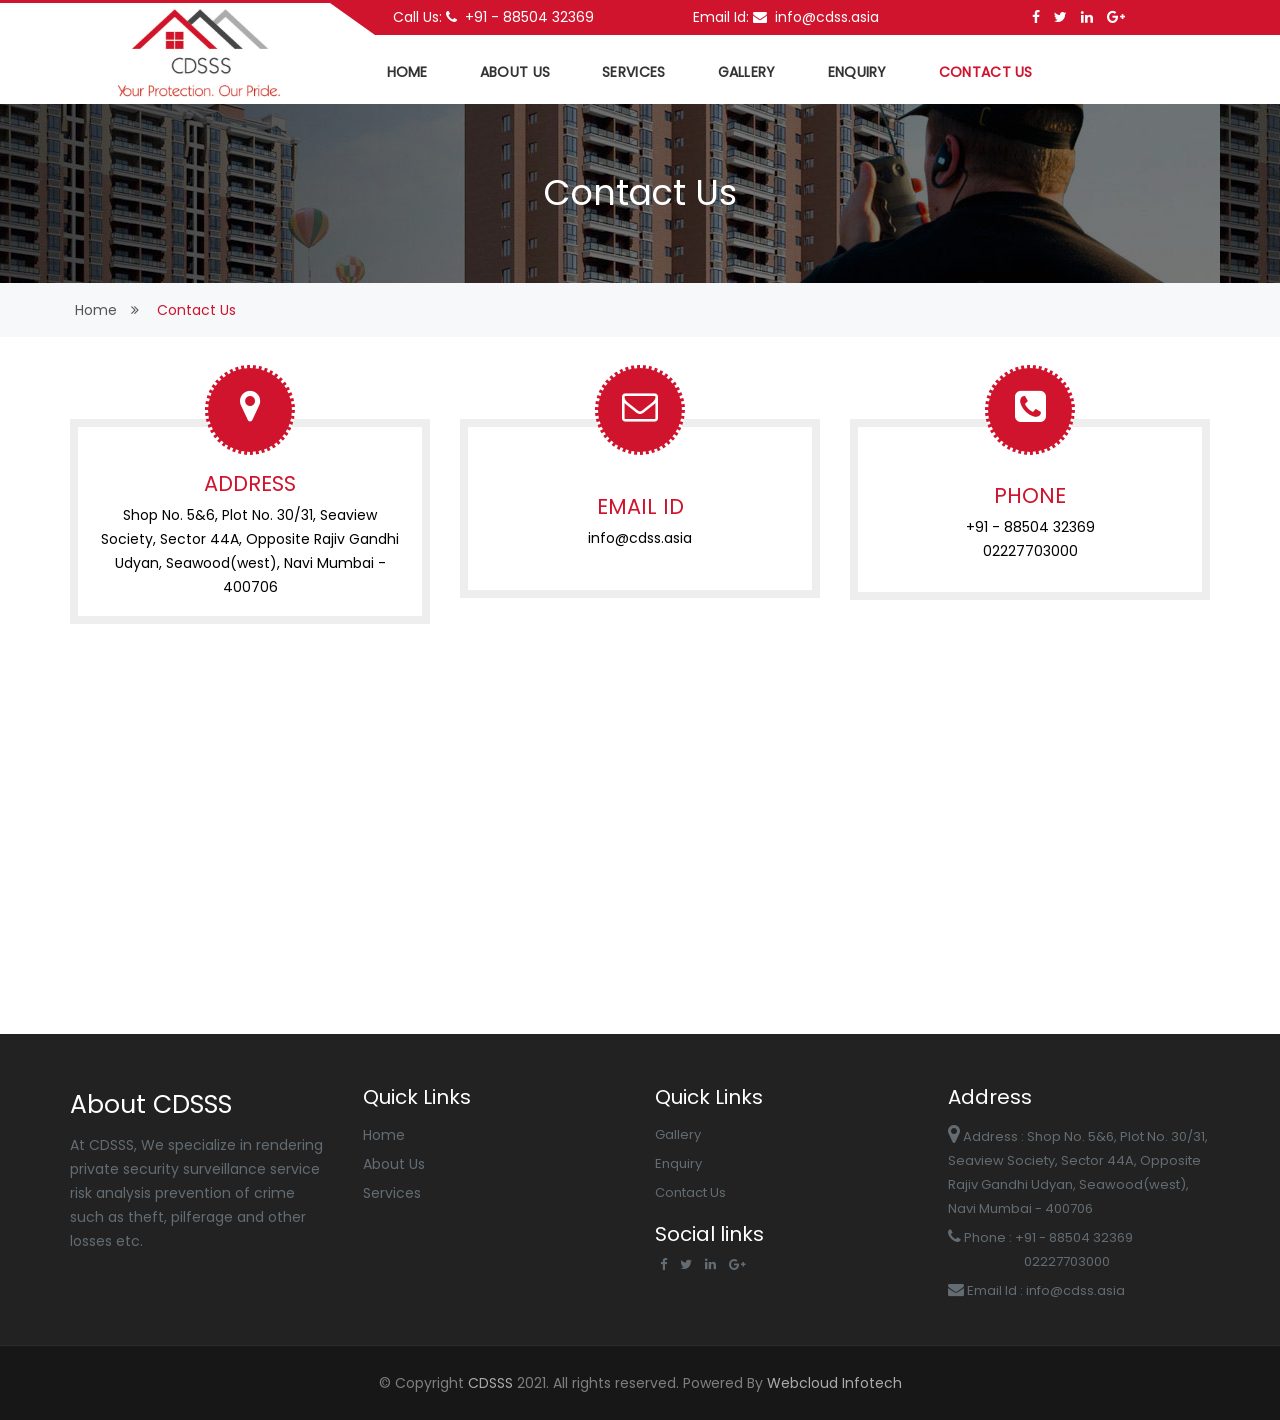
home (407, 72)
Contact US (986, 72)
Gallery (747, 72)
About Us (394, 1164)
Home (384, 1135)
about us (515, 72)
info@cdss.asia (816, 17)
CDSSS (492, 1383)
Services (392, 1193)
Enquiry (857, 72)
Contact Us (690, 1192)
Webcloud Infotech (832, 1383)
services (633, 72)
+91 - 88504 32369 (520, 17)
